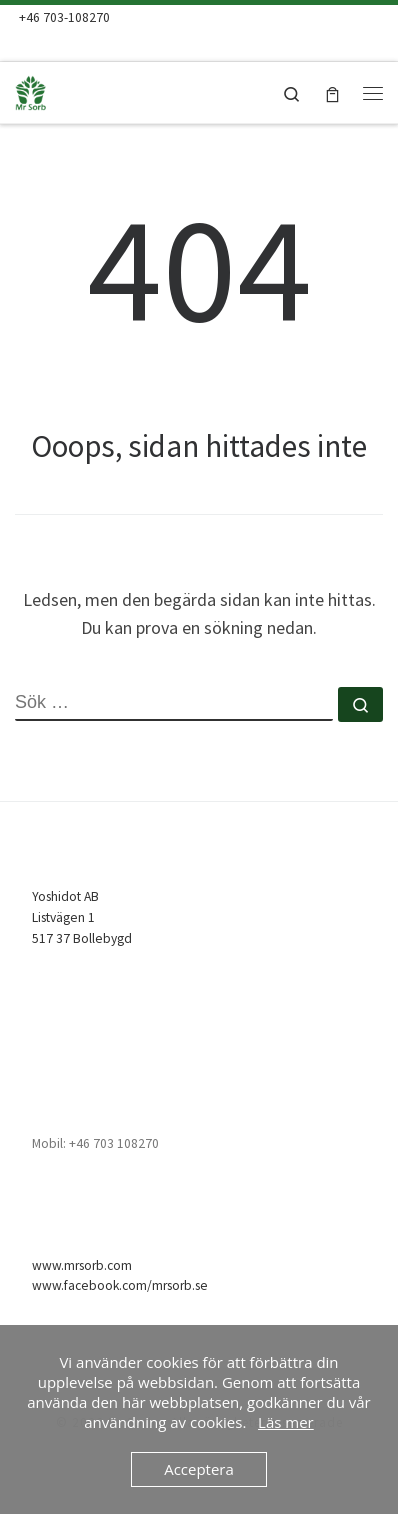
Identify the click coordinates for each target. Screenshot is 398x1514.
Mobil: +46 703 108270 (95, 1143)
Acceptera (199, 1469)
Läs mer (286, 1422)
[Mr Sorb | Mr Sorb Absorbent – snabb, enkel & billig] (60, 90)
